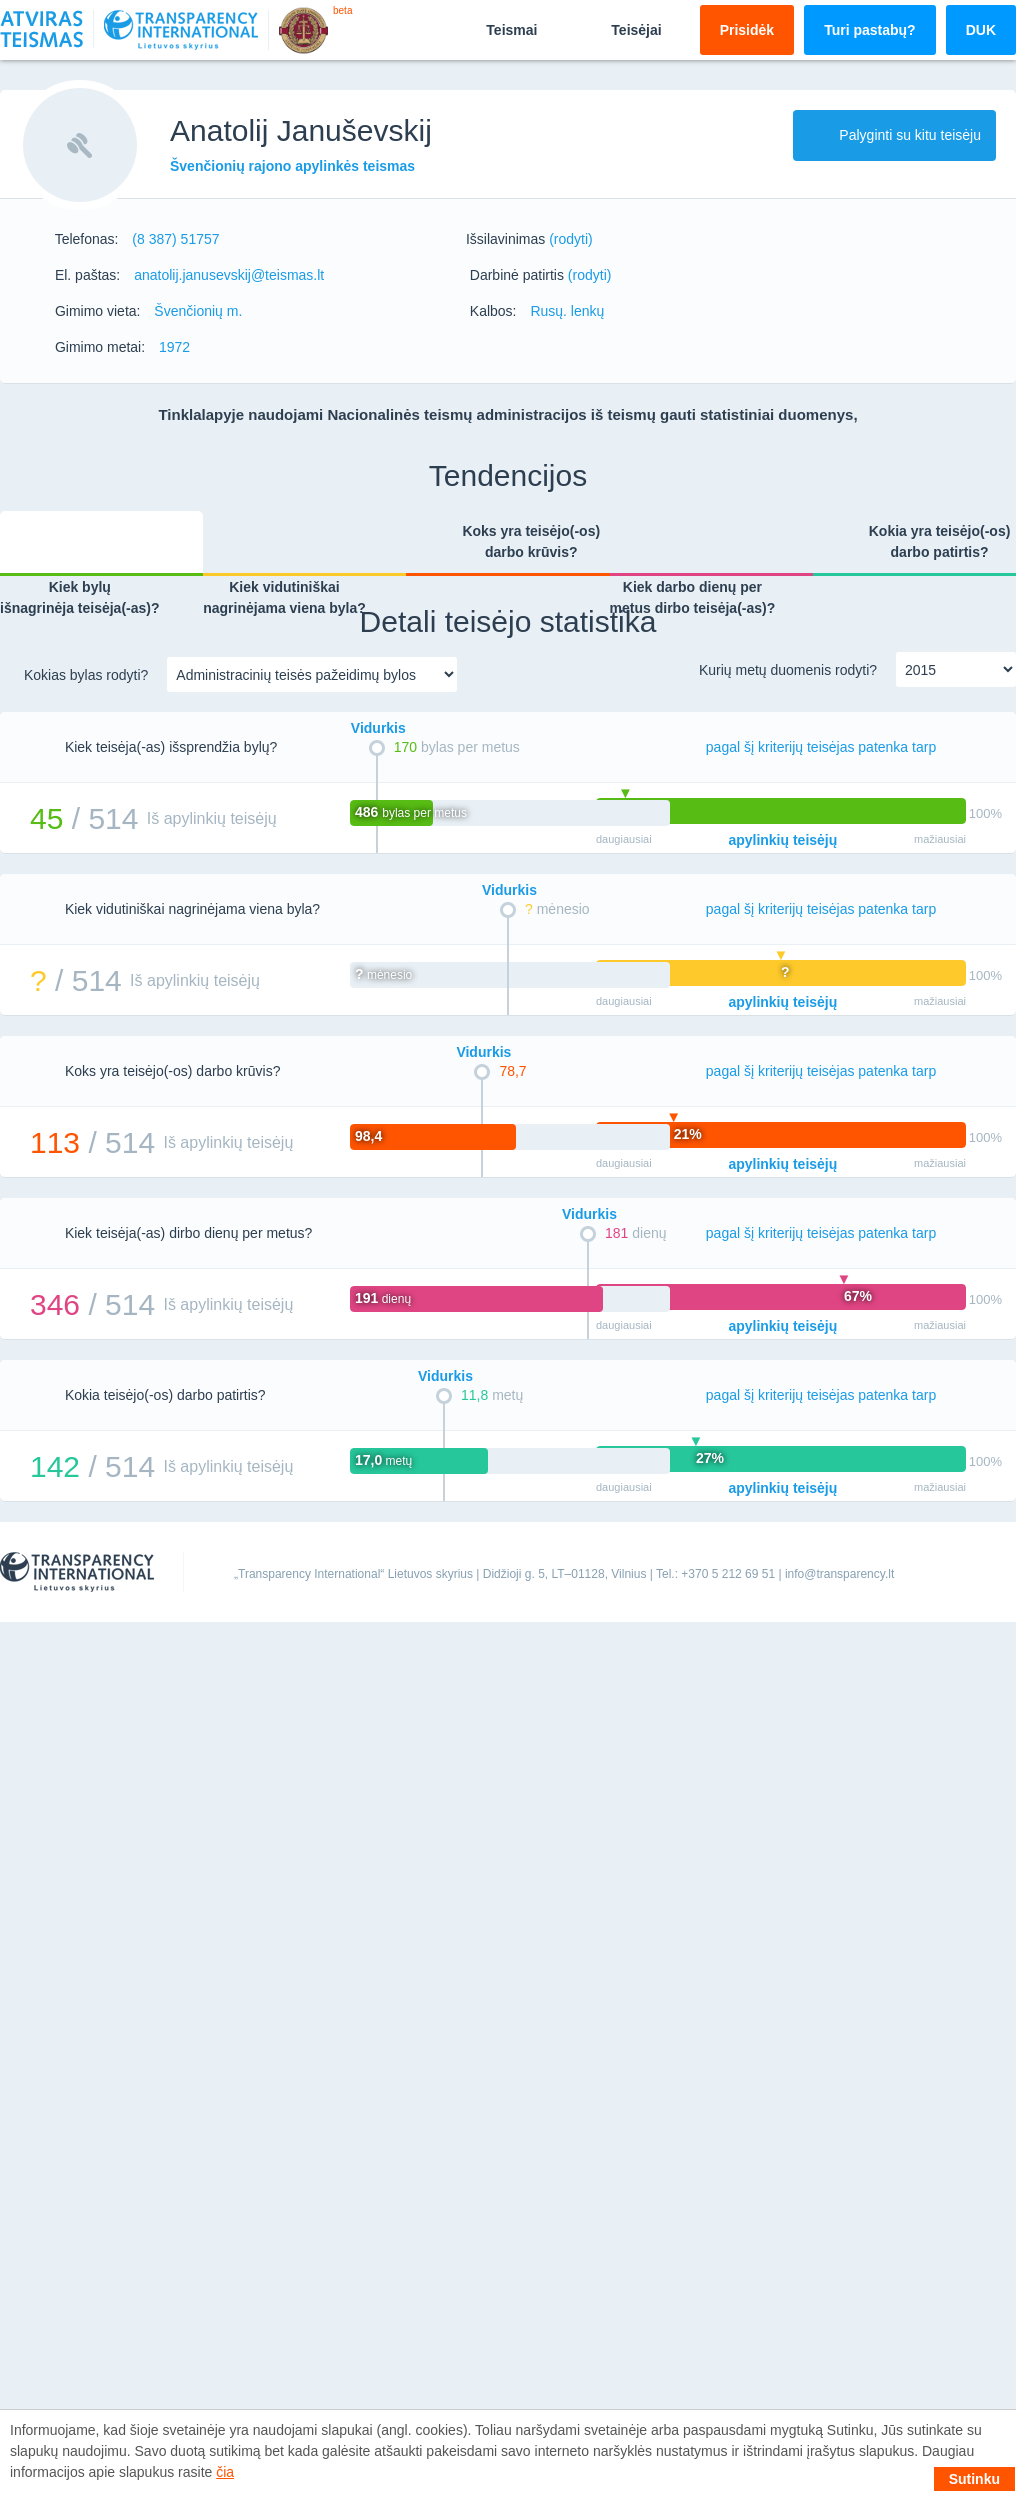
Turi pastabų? (870, 30)
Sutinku (974, 2479)
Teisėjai (619, 29)
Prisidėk (747, 30)
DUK (981, 30)
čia (225, 2472)
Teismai (494, 29)
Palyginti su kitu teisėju (894, 135)
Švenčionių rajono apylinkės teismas (292, 166)
